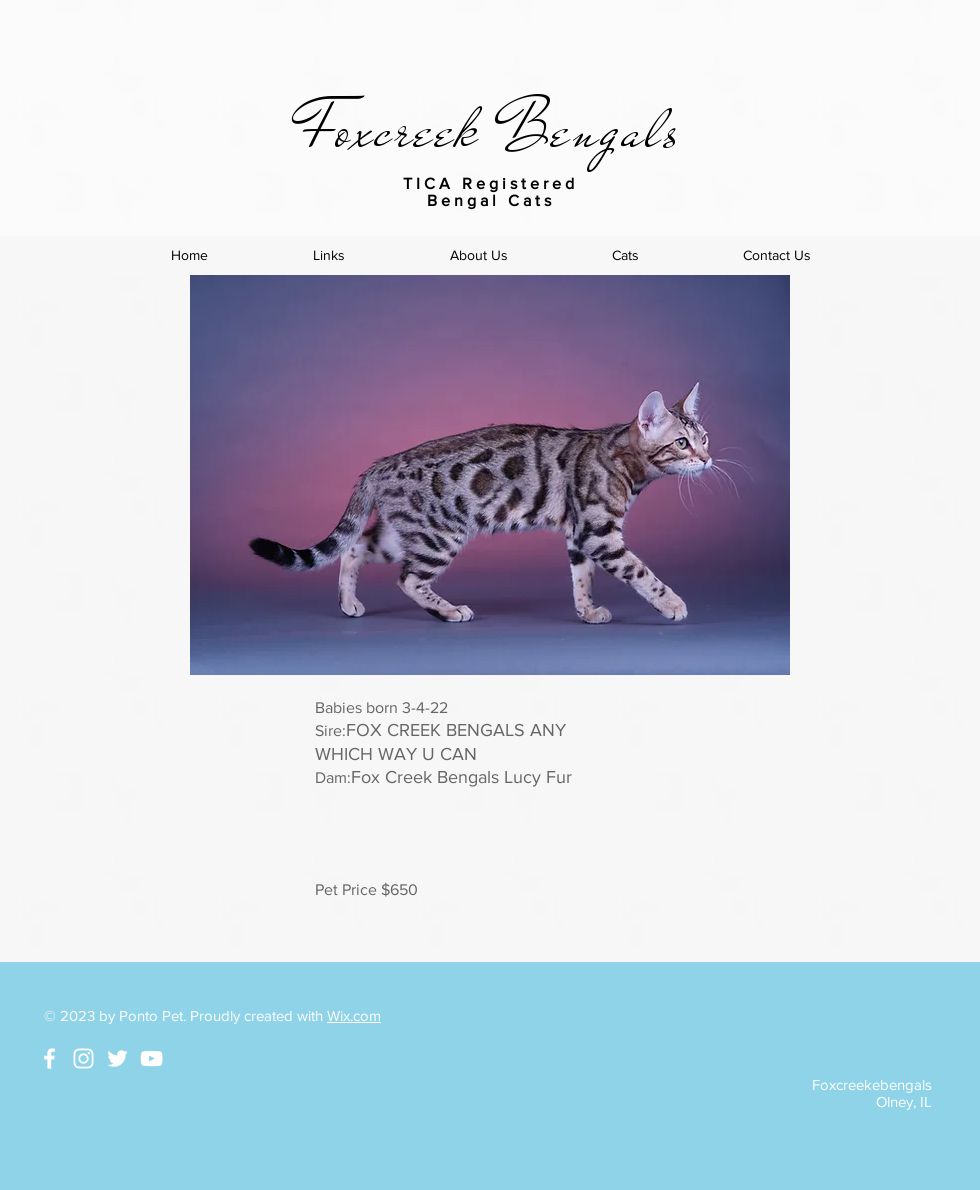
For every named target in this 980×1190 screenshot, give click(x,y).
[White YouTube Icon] (151, 1058)
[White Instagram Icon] (83, 1058)
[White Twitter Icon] (117, 1058)
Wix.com (354, 1015)
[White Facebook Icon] (49, 1058)
